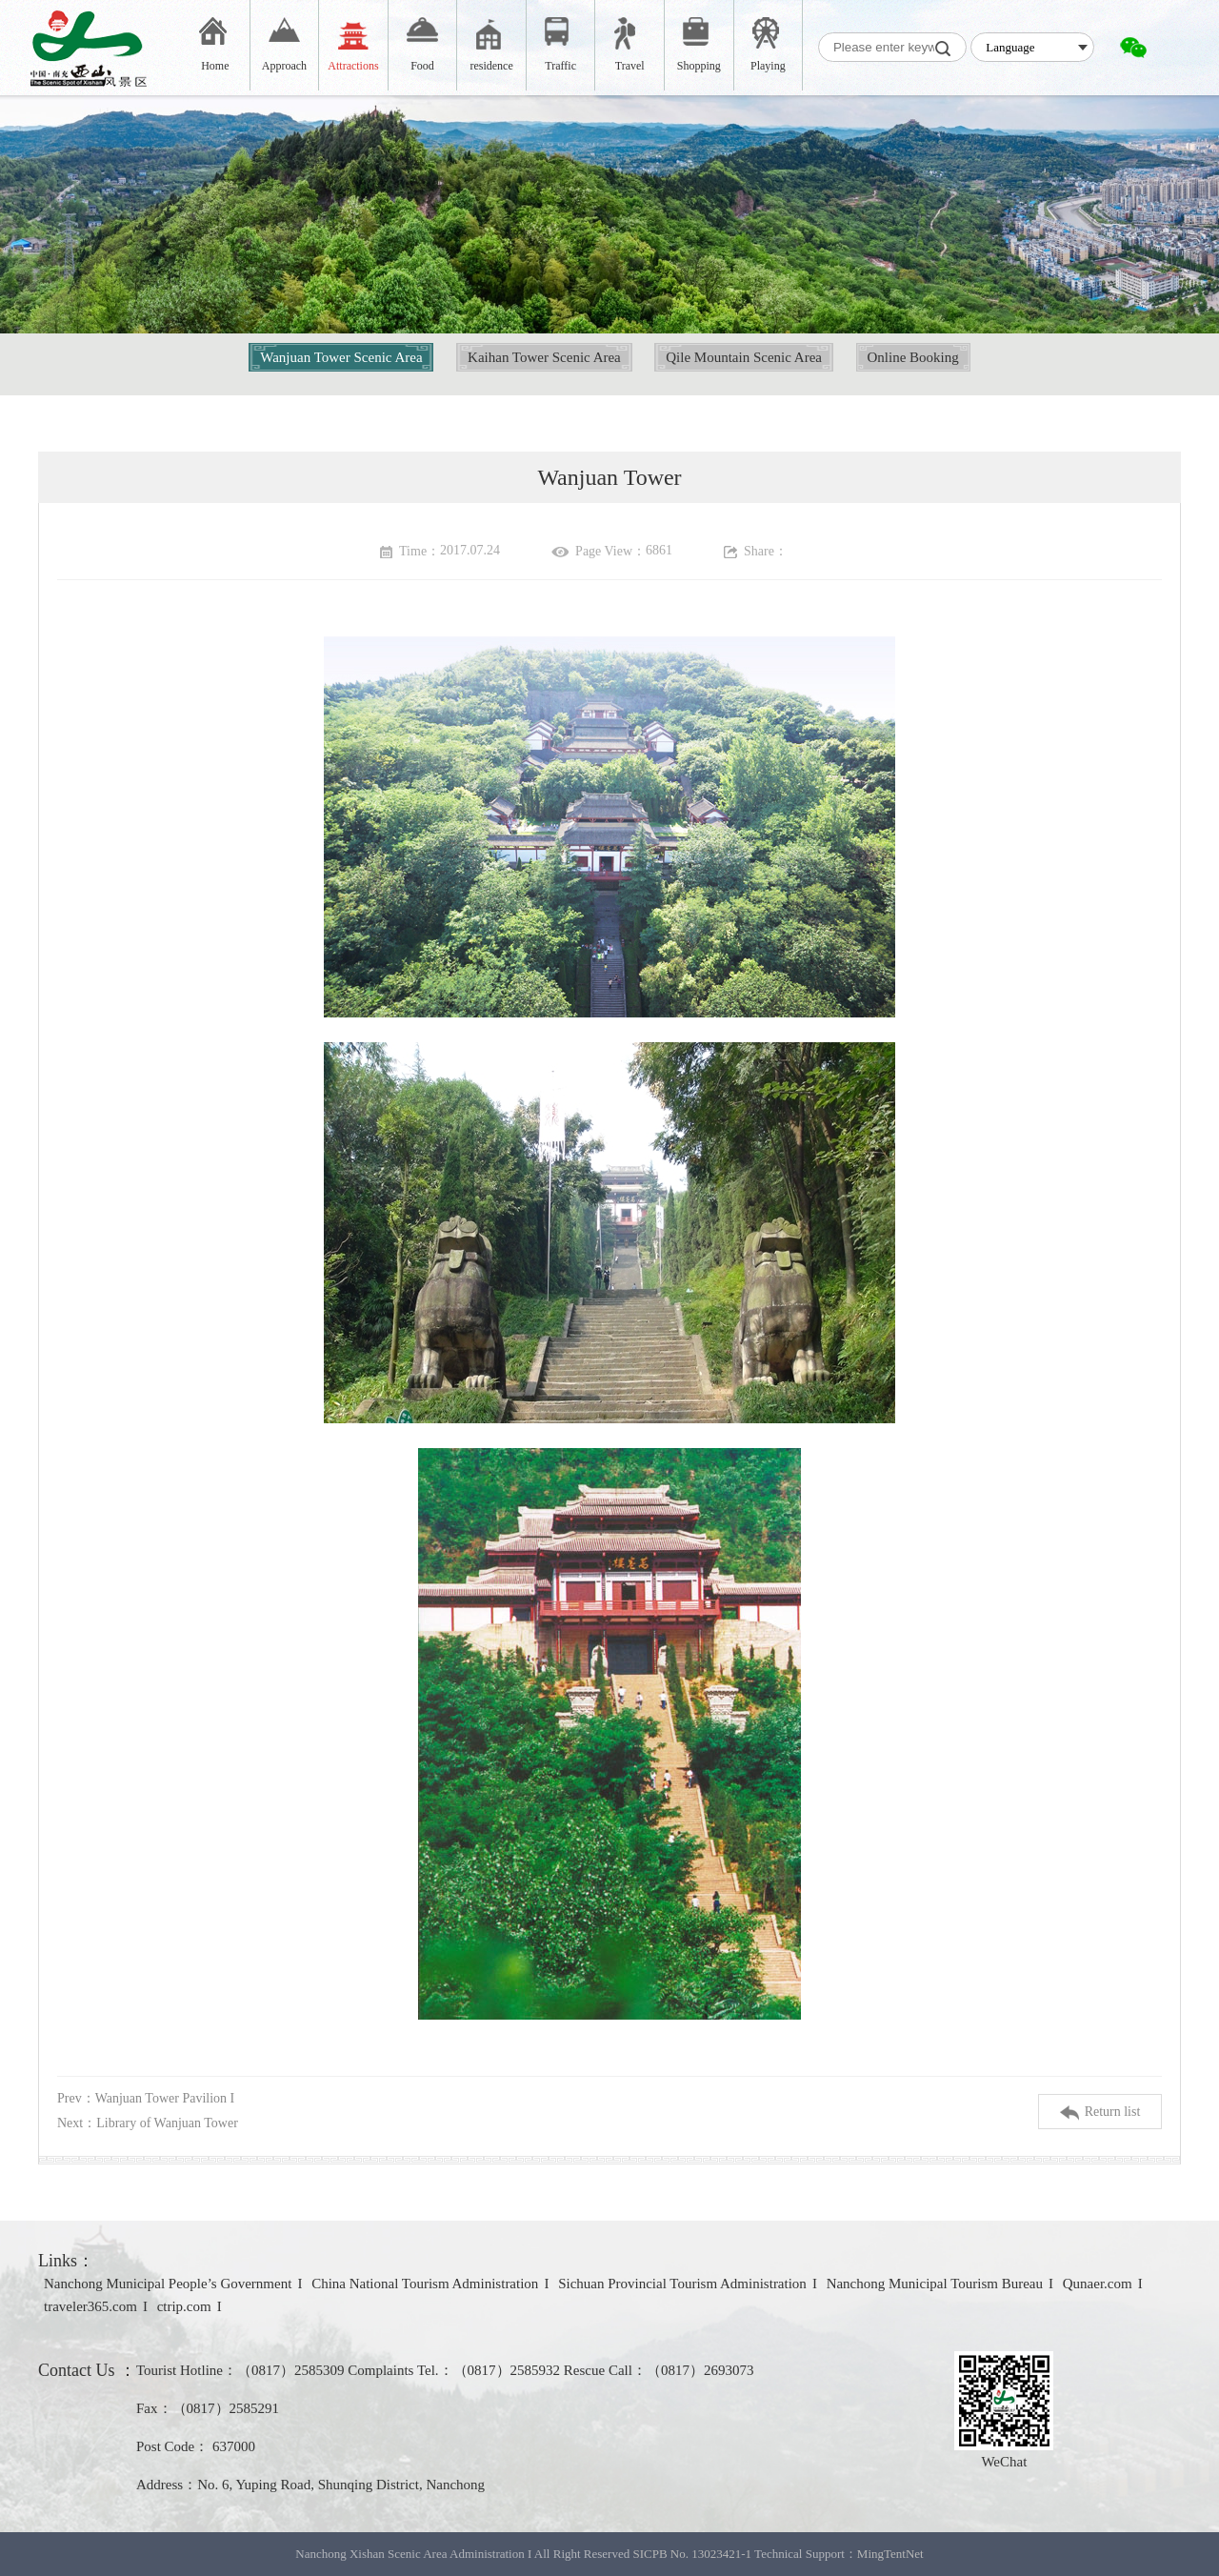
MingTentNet (890, 2553)
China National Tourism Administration (424, 2283)
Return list (1100, 2112)
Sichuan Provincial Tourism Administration (682, 2283)
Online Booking (913, 357)
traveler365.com (90, 2306)
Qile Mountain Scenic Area (744, 357)
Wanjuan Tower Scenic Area (341, 357)
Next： (147, 2123)
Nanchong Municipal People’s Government (167, 2283)
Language (1010, 47)
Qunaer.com (1097, 2283)
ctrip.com (184, 2306)
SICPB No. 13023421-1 (691, 2553)
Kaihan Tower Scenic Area (544, 357)
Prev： (145, 2098)
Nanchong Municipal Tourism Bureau (935, 2283)
